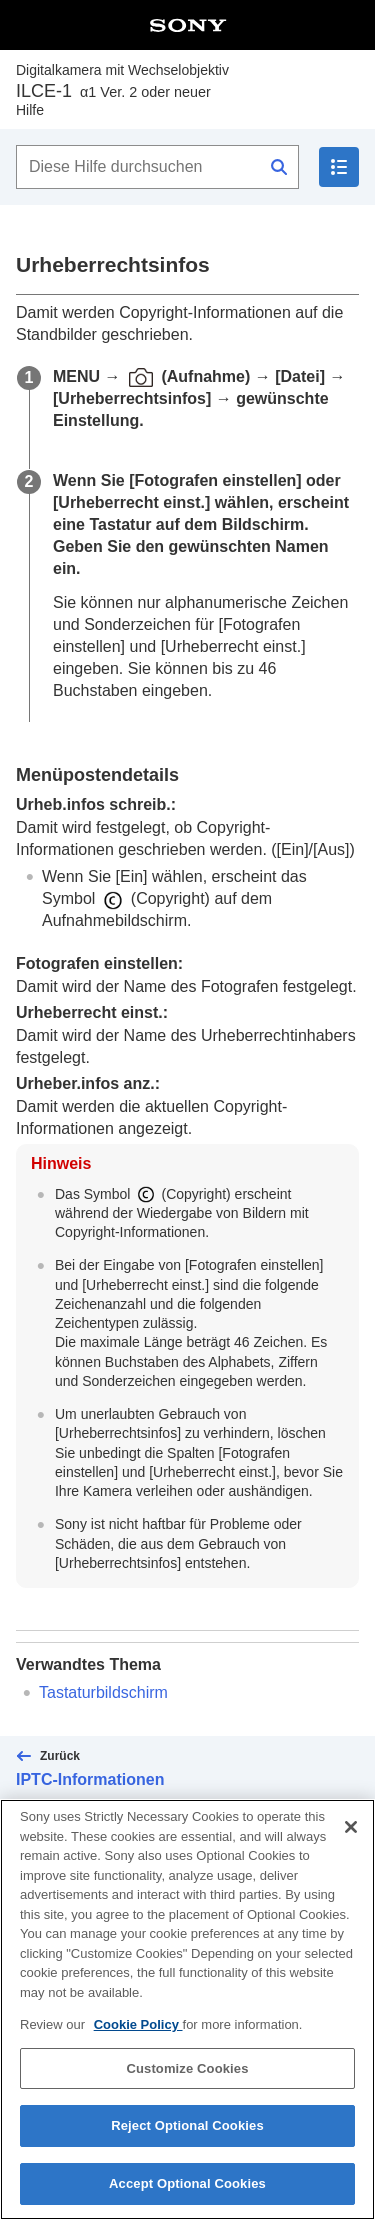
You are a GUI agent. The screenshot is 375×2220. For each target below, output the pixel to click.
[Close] (351, 1842)
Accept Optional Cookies (187, 2198)
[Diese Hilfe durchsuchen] (157, 167)
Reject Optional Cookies (187, 2140)
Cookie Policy (138, 2039)
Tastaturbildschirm (103, 1692)
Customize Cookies (187, 2083)
